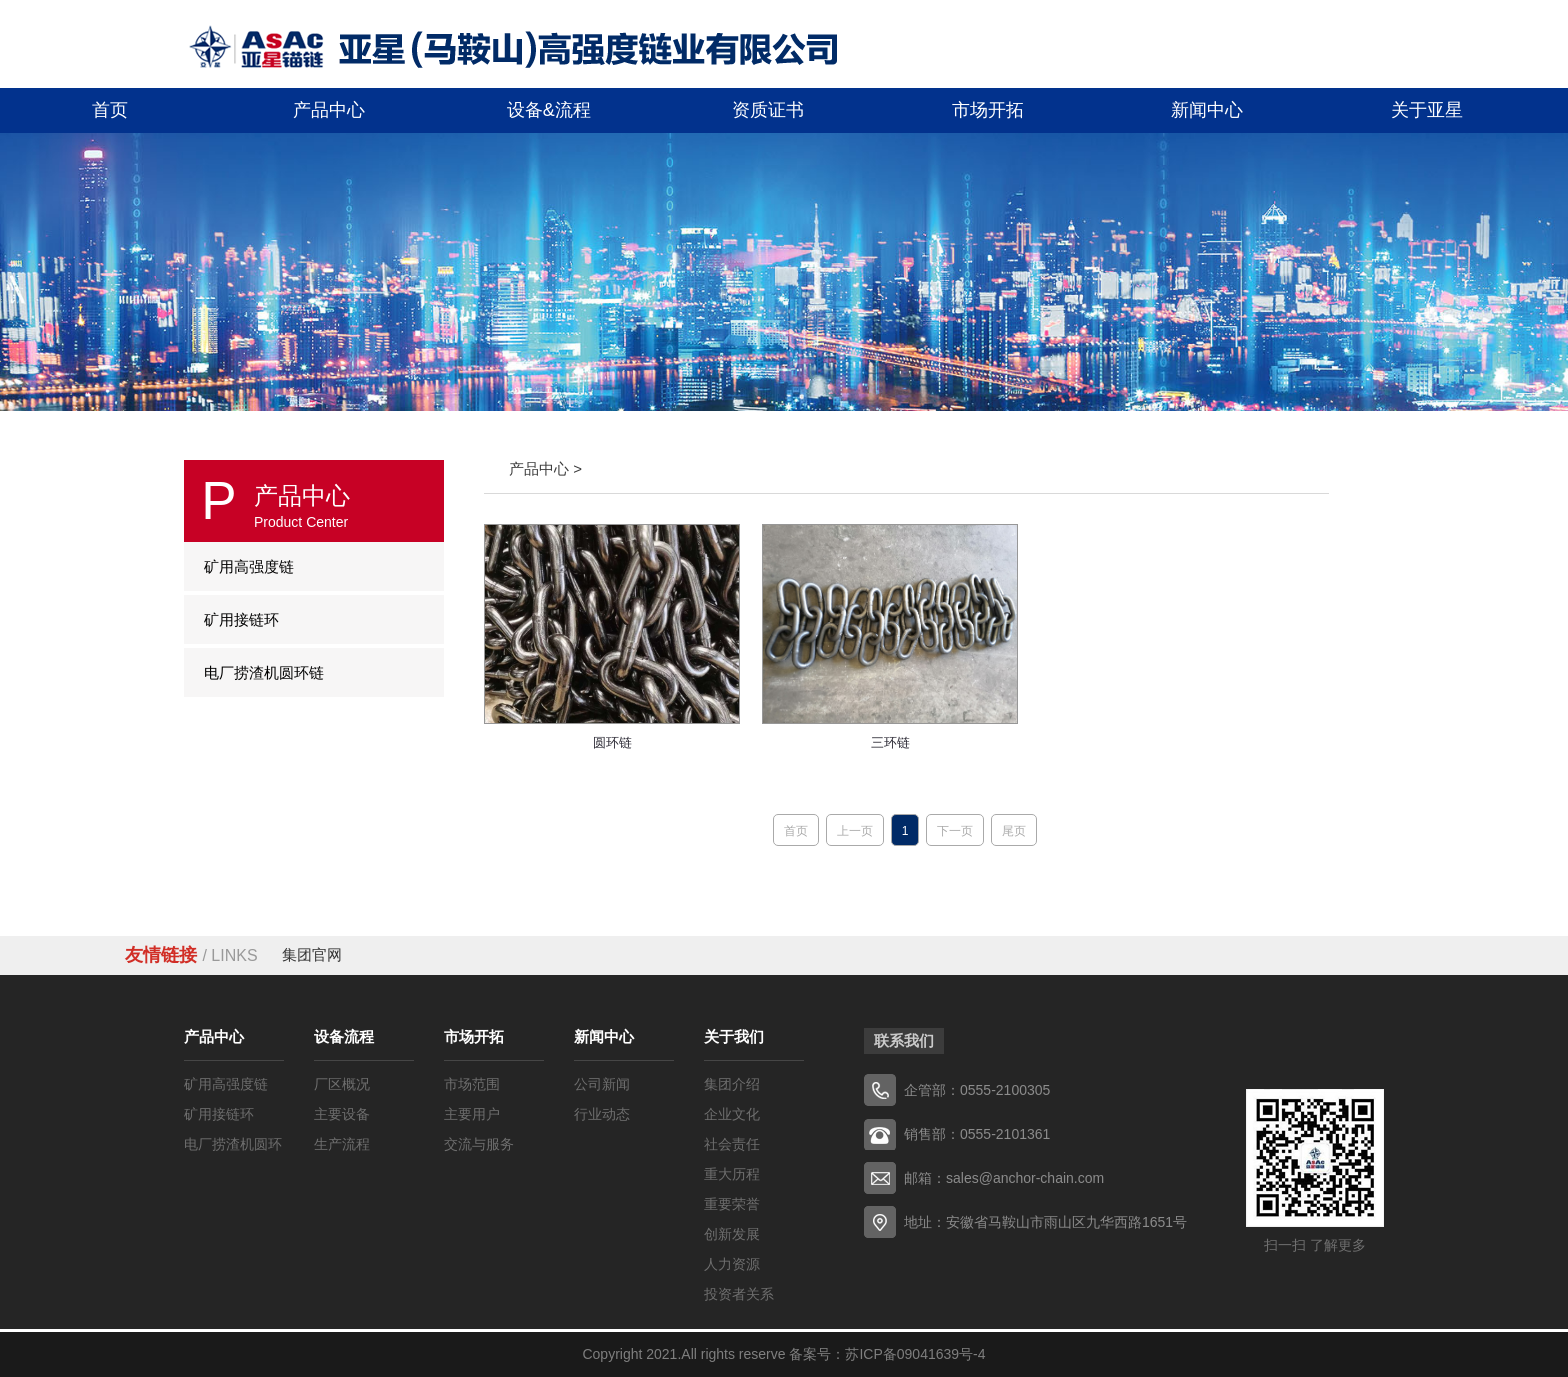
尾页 (1014, 831)
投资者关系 (739, 1294)
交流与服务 (479, 1144)
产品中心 (214, 1036)
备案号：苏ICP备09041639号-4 (887, 1354)
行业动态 (602, 1114)
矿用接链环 (219, 1114)
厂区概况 (342, 1084)
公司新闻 (602, 1084)
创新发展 (732, 1234)
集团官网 (312, 954)
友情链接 (191, 955)
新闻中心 (604, 1036)
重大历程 (732, 1174)
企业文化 (732, 1114)
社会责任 (732, 1144)
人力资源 (732, 1264)
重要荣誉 (732, 1204)
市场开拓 (474, 1036)
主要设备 (342, 1114)
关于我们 (734, 1036)
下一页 (955, 831)
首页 (796, 831)
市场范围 (472, 1084)
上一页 (855, 831)
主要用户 (472, 1114)
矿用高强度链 (226, 1084)
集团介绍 (732, 1084)
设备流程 (344, 1036)
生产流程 (342, 1144)
